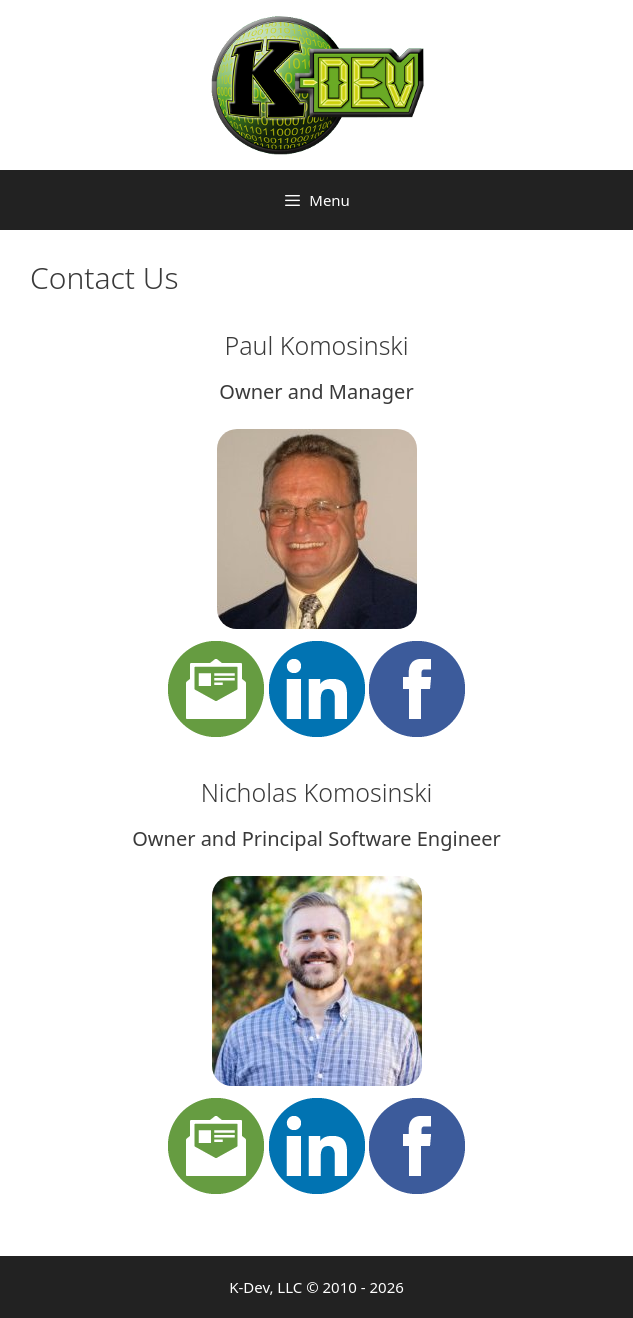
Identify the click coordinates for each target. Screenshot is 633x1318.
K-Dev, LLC (265, 1287)
